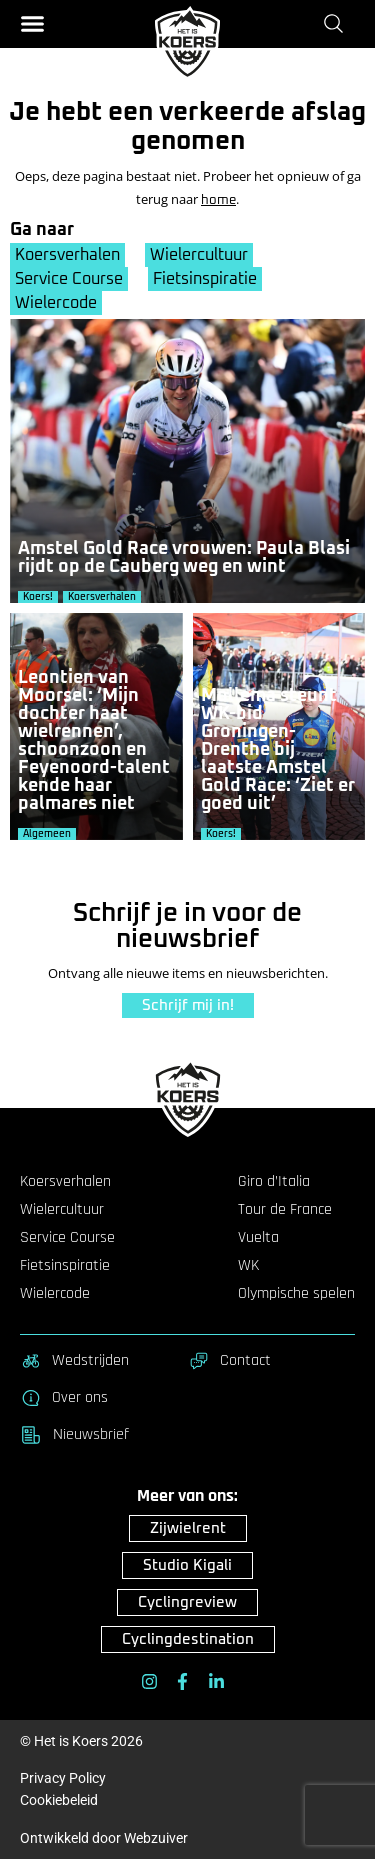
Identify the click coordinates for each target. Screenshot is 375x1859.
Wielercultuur (199, 255)
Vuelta (258, 1238)
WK (248, 1266)
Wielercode (56, 303)
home (218, 200)
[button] (32, 23)
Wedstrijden (74, 1361)
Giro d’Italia (274, 1182)
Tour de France (285, 1210)
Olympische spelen (296, 1294)
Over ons (64, 1398)
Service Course (69, 279)
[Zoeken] (337, 23)
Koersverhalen (67, 255)
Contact (229, 1361)
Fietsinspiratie (205, 279)
